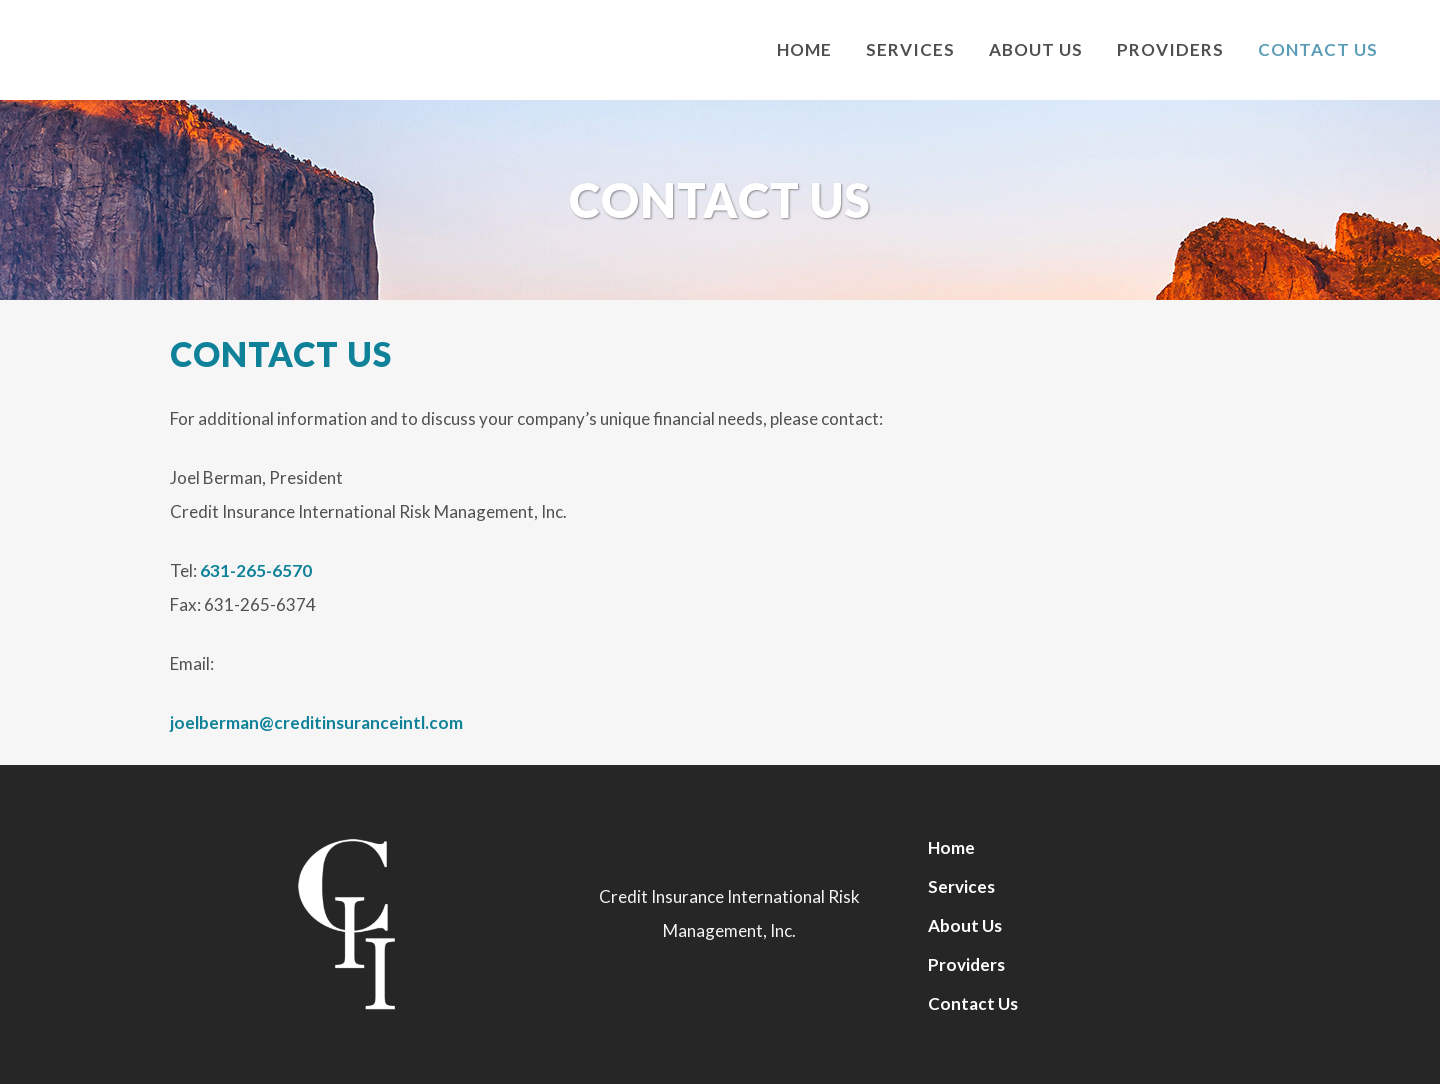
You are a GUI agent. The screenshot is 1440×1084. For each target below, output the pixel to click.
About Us (965, 925)
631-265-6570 (256, 570)
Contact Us (973, 1003)
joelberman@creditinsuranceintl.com (316, 722)
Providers (966, 964)
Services (961, 886)
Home (951, 847)
